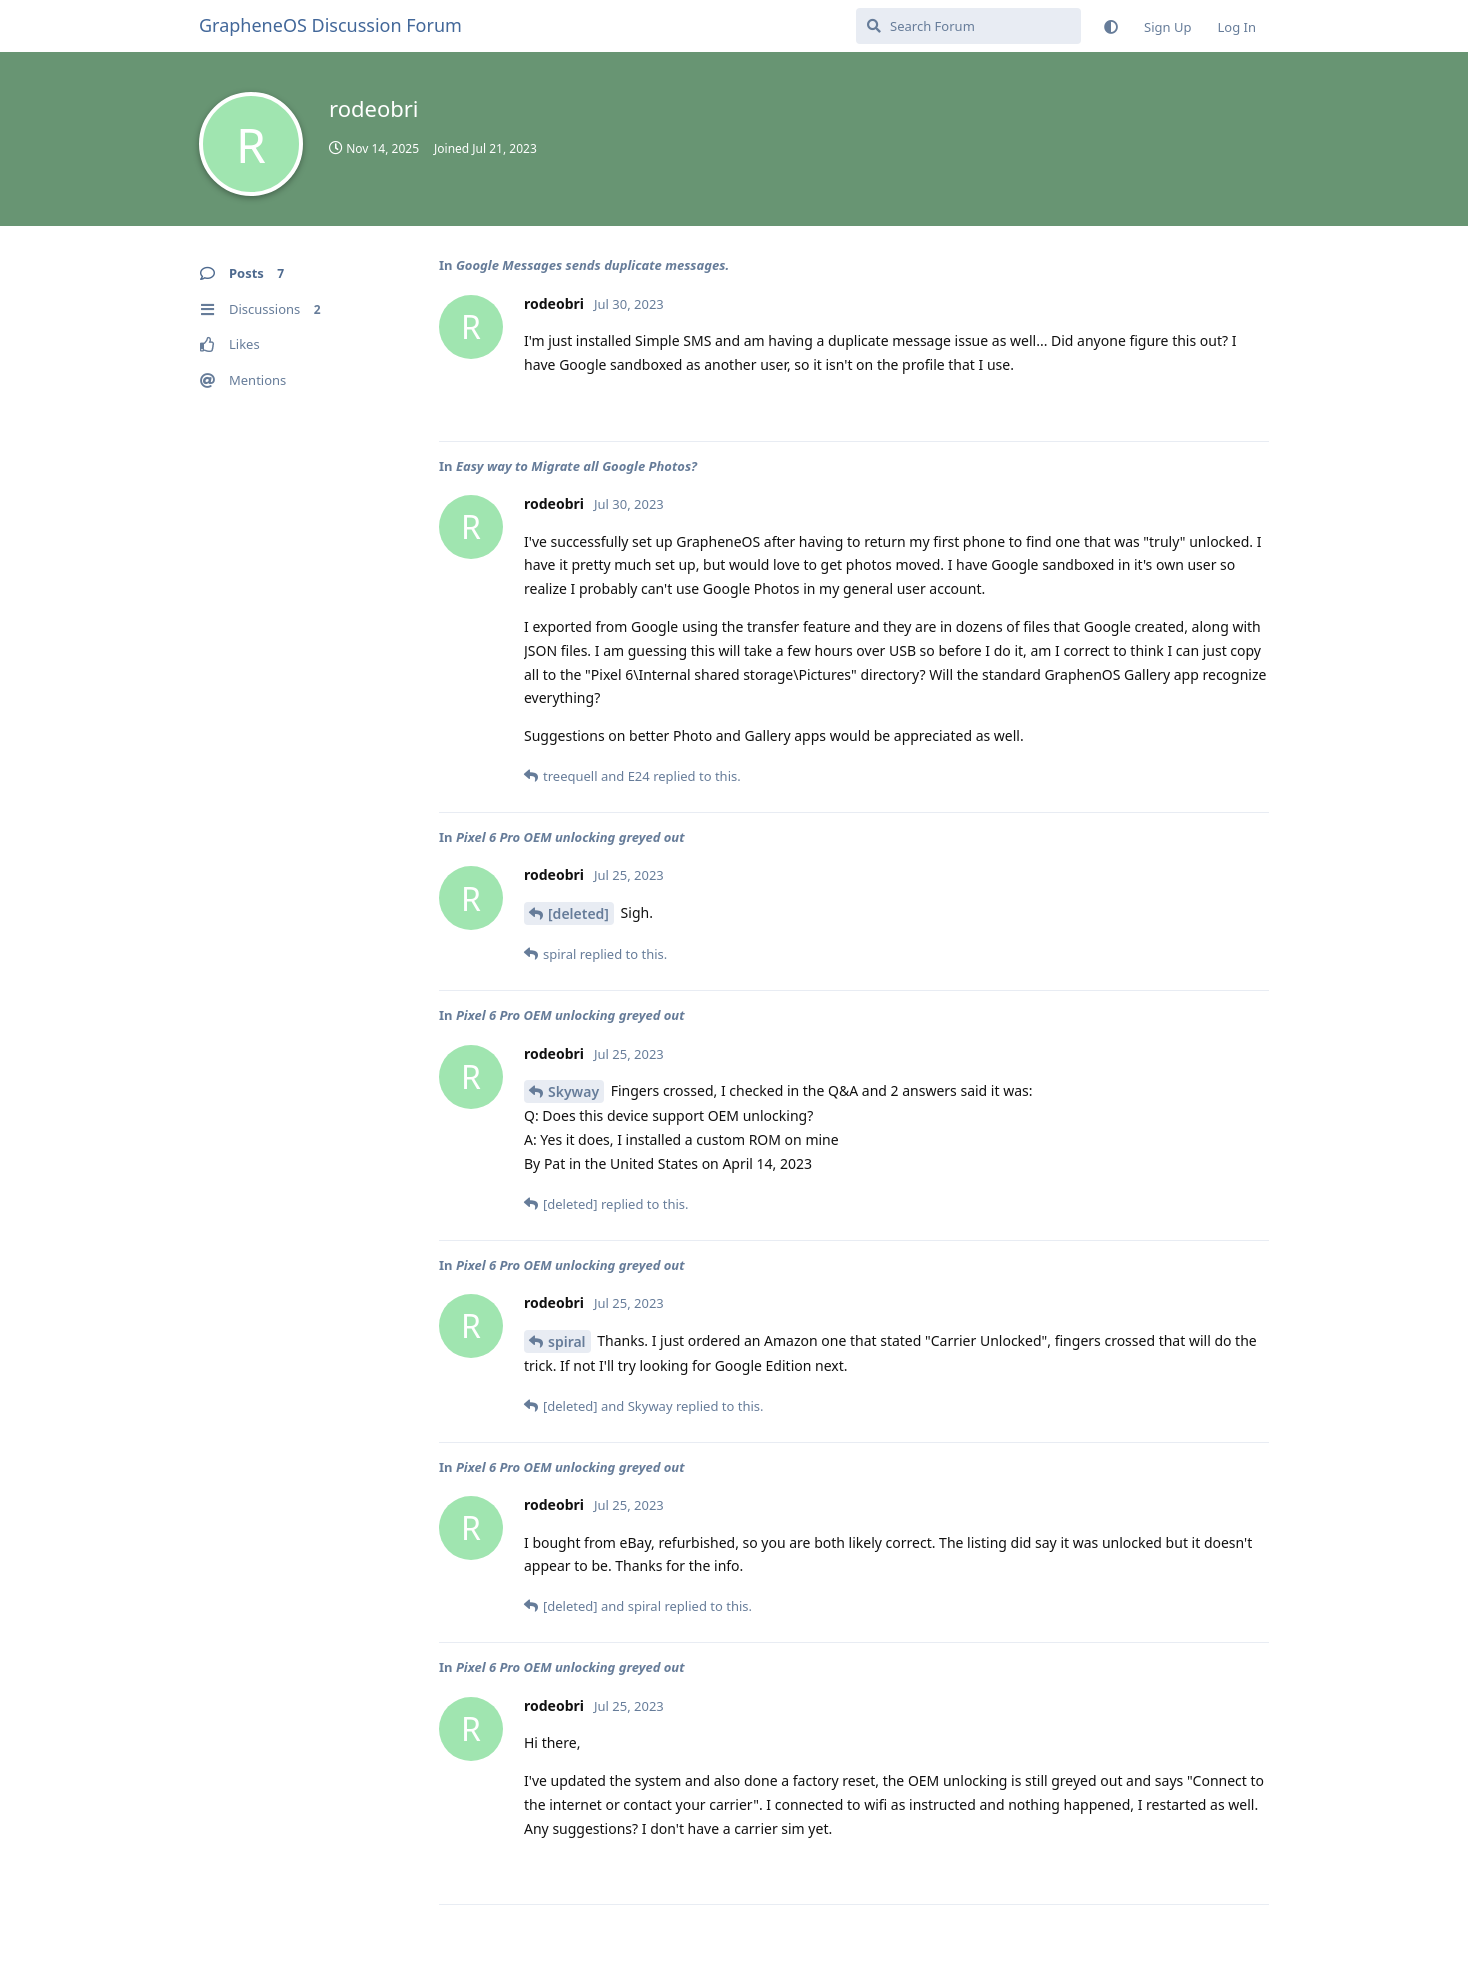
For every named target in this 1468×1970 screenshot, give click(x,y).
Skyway (573, 1091)
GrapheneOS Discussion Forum (330, 25)
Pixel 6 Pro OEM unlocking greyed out (570, 837)
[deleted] (578, 913)
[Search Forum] (968, 26)
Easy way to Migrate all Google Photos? (576, 466)
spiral (567, 1341)
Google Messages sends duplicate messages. (592, 265)
